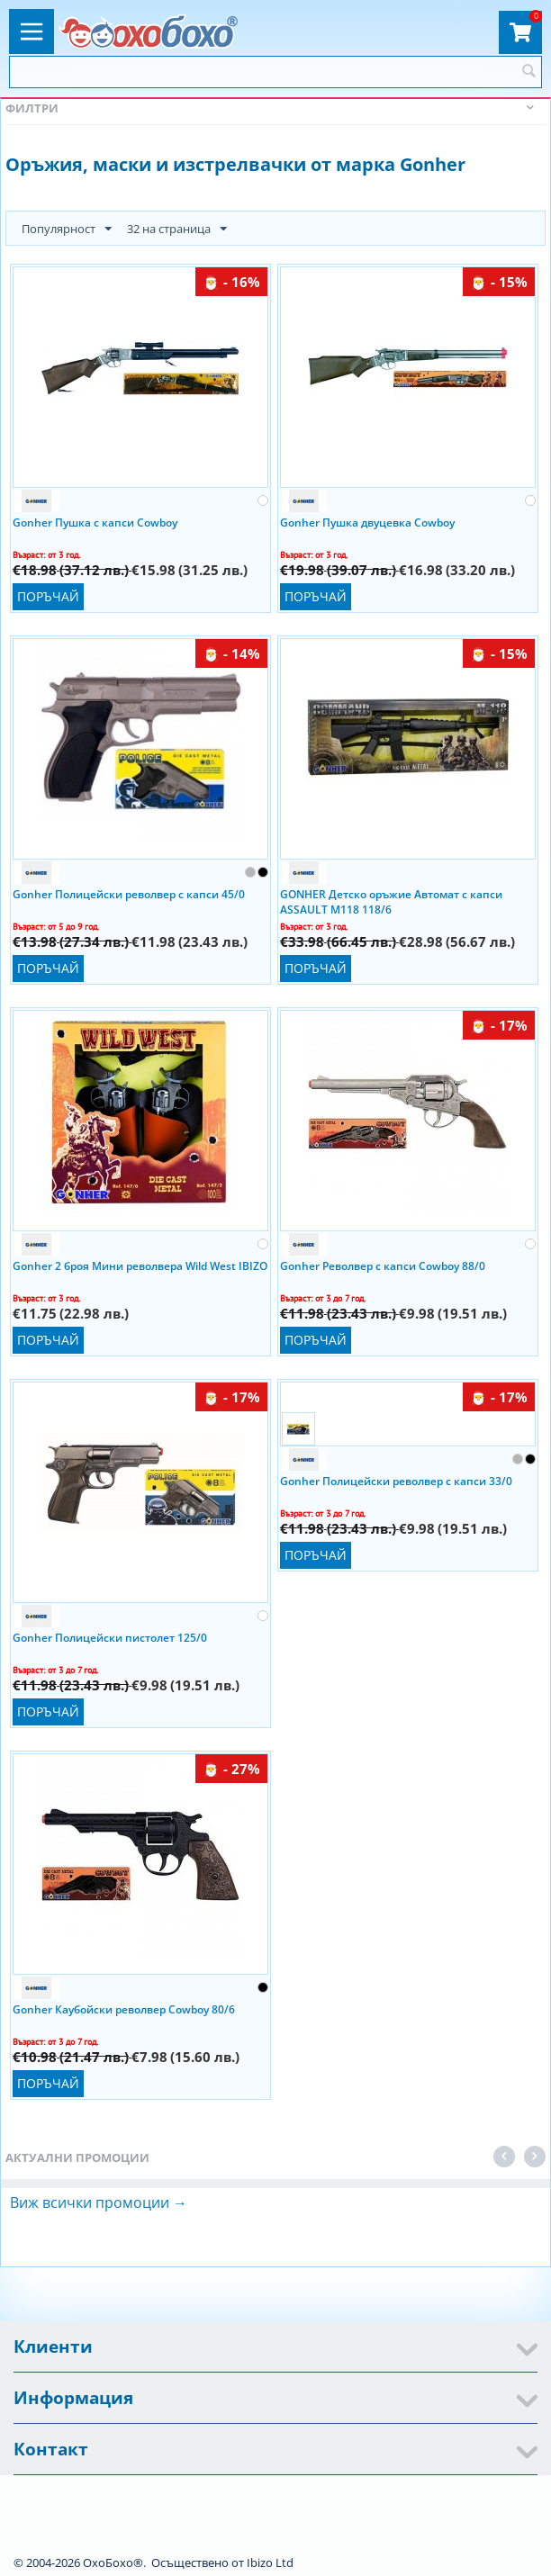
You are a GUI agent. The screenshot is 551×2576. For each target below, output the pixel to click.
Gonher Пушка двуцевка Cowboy (367, 522)
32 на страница (177, 230)
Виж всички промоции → (98, 2202)
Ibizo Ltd (270, 2562)
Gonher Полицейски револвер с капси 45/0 (129, 894)
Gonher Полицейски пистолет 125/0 (110, 1637)
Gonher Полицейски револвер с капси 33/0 (396, 1481)
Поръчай (48, 596)
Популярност (67, 230)
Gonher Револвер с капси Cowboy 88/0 (382, 1266)
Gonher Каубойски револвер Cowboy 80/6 (124, 2009)
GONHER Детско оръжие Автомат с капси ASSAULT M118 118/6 (391, 901)
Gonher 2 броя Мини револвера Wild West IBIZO (140, 1266)
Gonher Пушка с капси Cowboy (95, 522)
